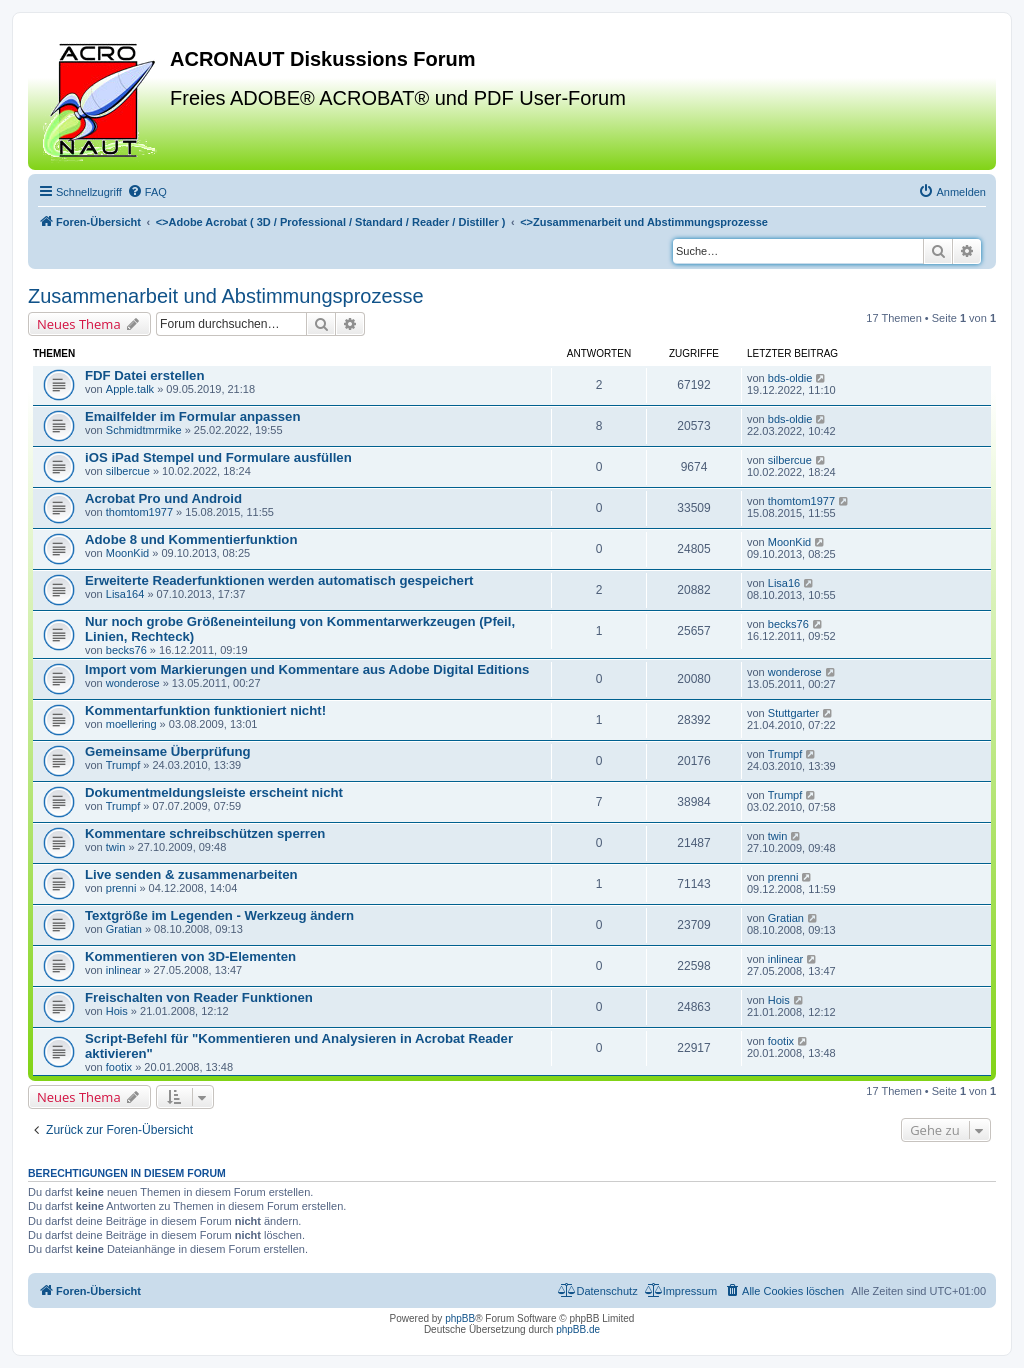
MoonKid (127, 553)
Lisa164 (125, 594)
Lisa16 (784, 583)
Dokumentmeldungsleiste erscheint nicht (214, 792)
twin (116, 847)
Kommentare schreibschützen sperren (205, 833)
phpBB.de (578, 1329)
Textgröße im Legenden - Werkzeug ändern (219, 915)
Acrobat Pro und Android (163, 498)
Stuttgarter (793, 713)
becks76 (126, 650)
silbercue (128, 471)
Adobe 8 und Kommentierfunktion (191, 539)
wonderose (133, 683)
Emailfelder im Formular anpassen (192, 416)
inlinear (123, 970)
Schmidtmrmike (144, 430)
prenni (121, 888)
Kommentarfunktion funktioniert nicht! (205, 710)
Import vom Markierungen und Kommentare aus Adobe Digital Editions (307, 669)
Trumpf (123, 765)
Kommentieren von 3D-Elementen (190, 956)
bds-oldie (790, 378)
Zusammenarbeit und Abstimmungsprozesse (226, 296)
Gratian (124, 929)
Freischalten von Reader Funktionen (199, 997)
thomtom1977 (139, 512)
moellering (131, 724)
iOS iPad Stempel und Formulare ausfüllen (218, 457)
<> (331, 222)
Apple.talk (130, 389)
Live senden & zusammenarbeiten (191, 874)
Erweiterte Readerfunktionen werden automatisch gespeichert (279, 580)
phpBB (460, 1318)
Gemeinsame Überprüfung (168, 751)
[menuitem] (147, 192)
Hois (117, 1011)
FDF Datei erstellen (144, 375)
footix (119, 1067)
